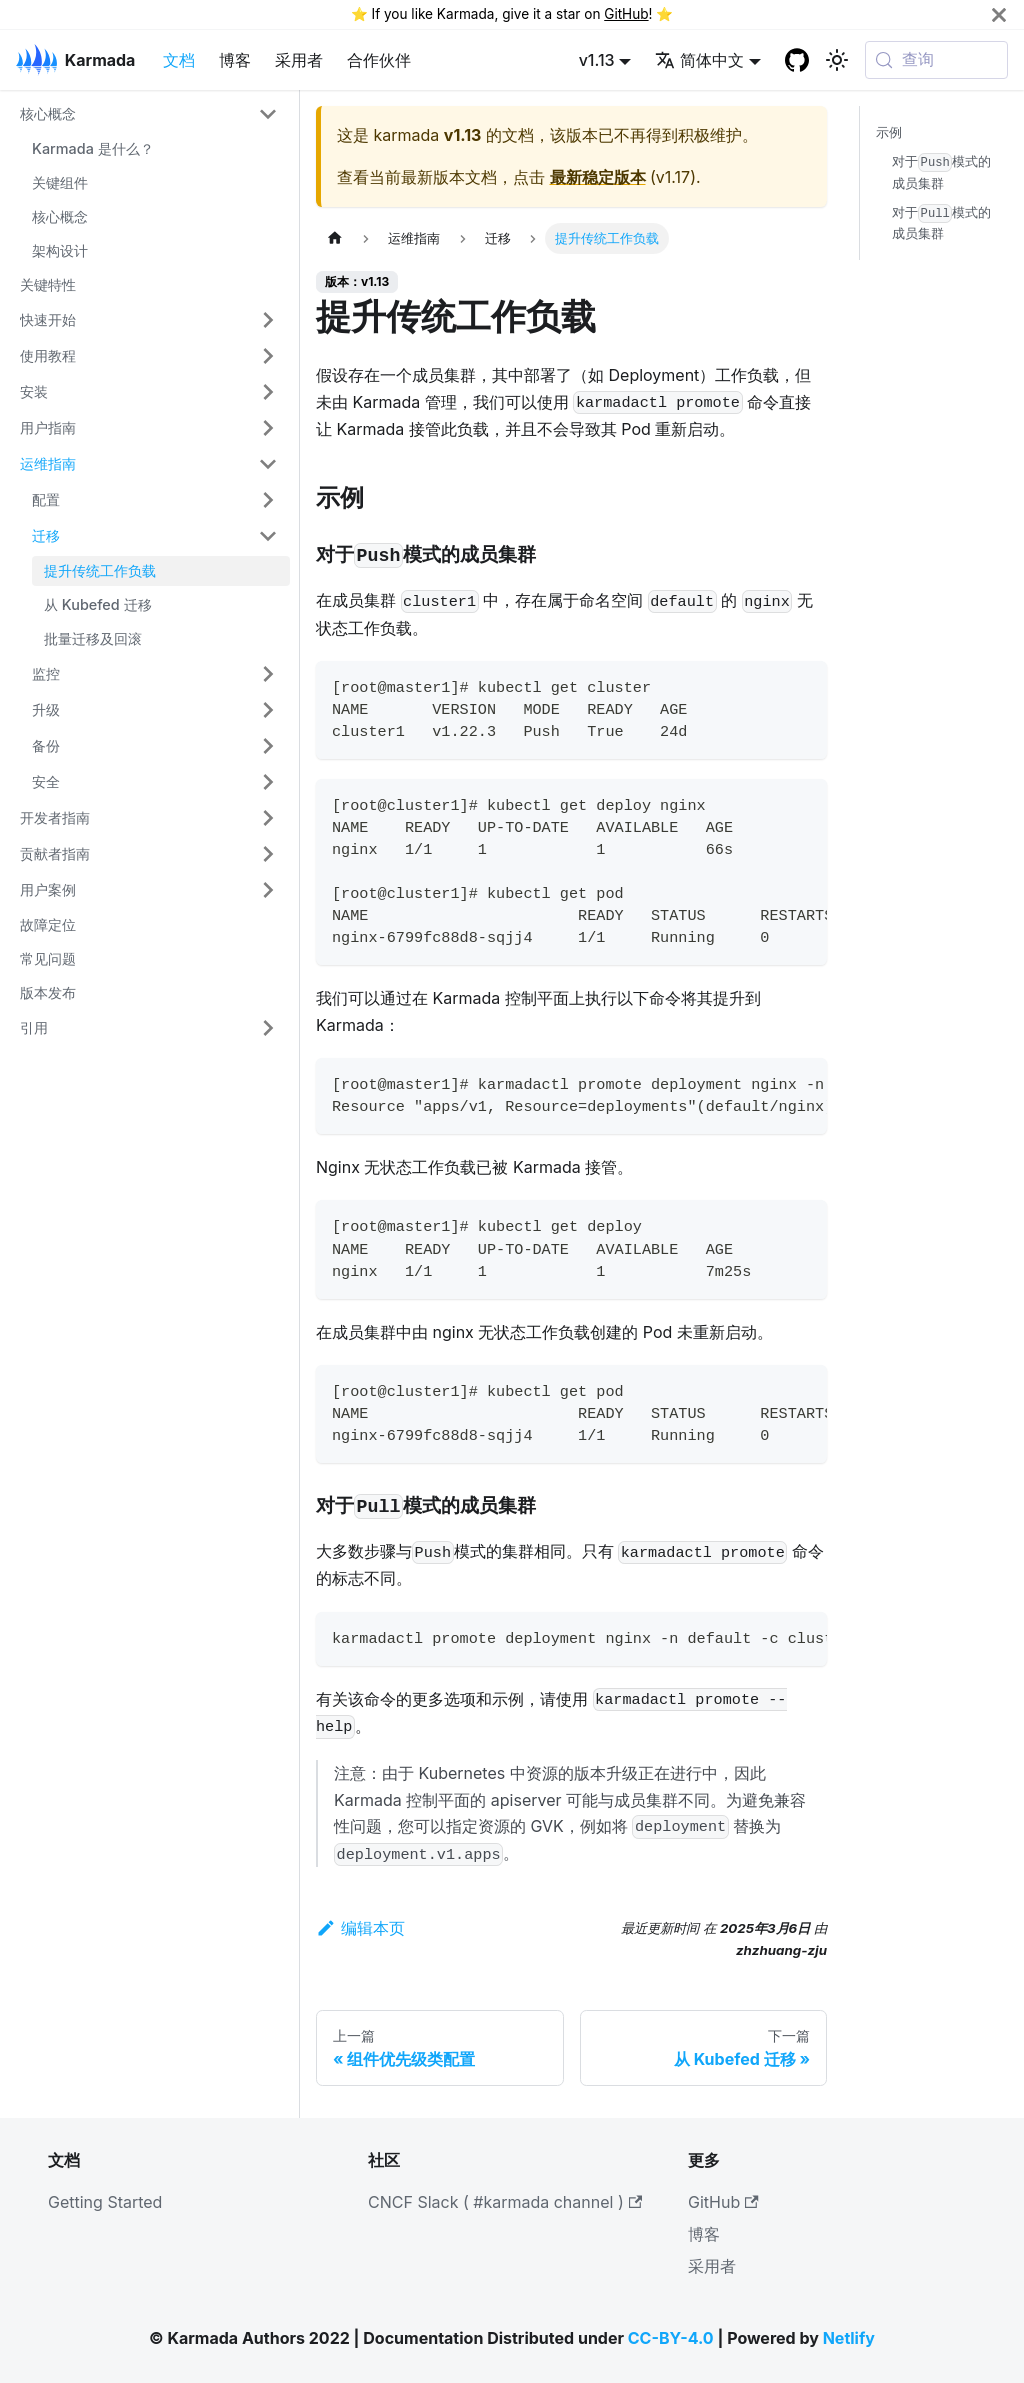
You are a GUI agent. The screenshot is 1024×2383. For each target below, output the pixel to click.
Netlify (849, 2338)
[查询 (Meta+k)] (936, 60)
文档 (179, 60)
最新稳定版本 (598, 177)
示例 (889, 132)
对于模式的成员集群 (941, 172)
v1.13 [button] (597, 60)
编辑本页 (360, 1928)
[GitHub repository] (797, 60)
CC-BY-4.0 (671, 2338)
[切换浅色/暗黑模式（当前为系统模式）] (837, 60)
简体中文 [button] (699, 60)
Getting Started (105, 2202)
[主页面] (335, 238)
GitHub (626, 14)
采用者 (299, 60)
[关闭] (999, 14)
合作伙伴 (379, 60)
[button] (149, 114)
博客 (235, 60)
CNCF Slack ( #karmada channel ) (505, 2202)
